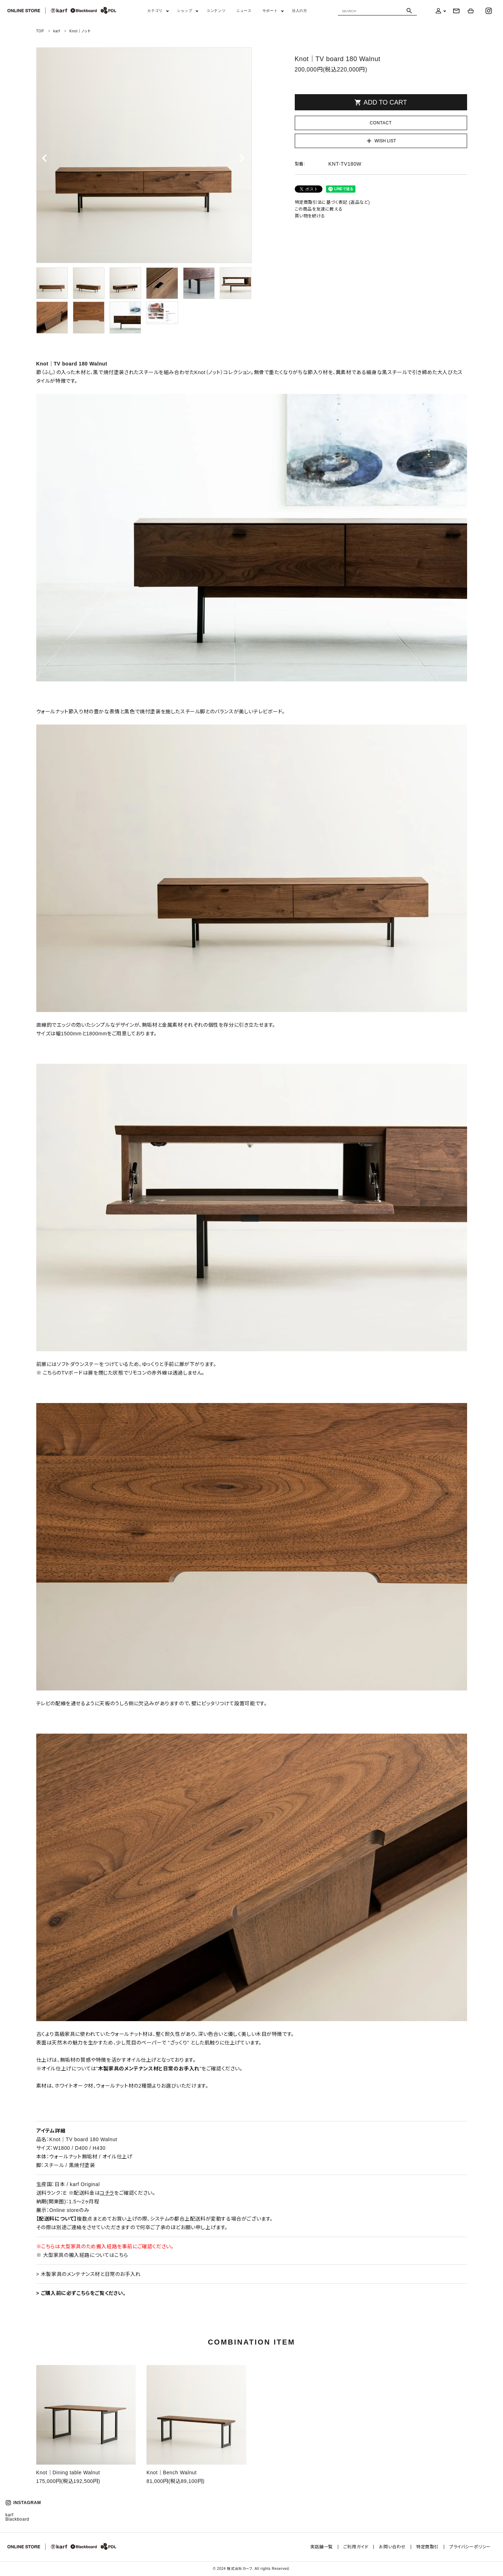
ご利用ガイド (356, 2546)
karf (9, 2514)
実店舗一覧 (321, 2546)
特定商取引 (427, 2546)
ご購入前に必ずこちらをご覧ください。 (82, 2293)
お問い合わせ (392, 2546)
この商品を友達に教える (319, 209)
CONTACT (381, 122)
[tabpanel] (144, 155)
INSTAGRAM (23, 2503)
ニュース (243, 11)
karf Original (85, 2184)
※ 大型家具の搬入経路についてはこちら (82, 2255)
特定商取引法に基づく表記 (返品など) (332, 202)
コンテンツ (215, 11)
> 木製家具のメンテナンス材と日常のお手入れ (88, 2274)
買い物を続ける (310, 215)
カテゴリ (154, 11)
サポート (270, 11)
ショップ (184, 11)
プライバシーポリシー (470, 2546)
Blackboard (17, 2519)
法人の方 (299, 11)
